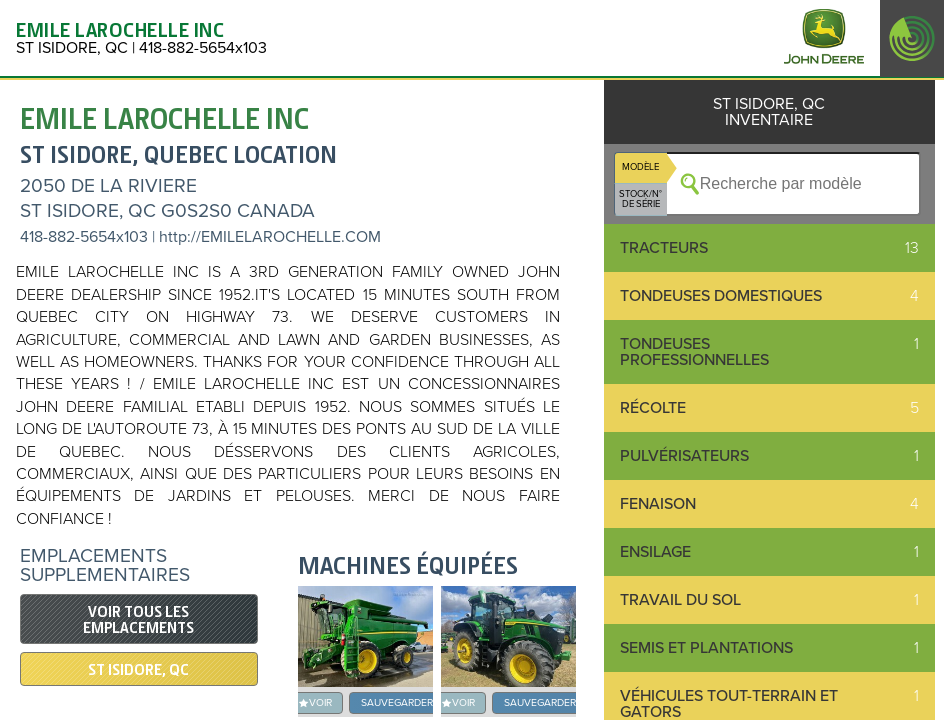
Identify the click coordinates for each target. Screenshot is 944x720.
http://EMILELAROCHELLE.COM (270, 237)
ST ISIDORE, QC (138, 670)
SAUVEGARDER (397, 702)
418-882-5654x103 (84, 237)
